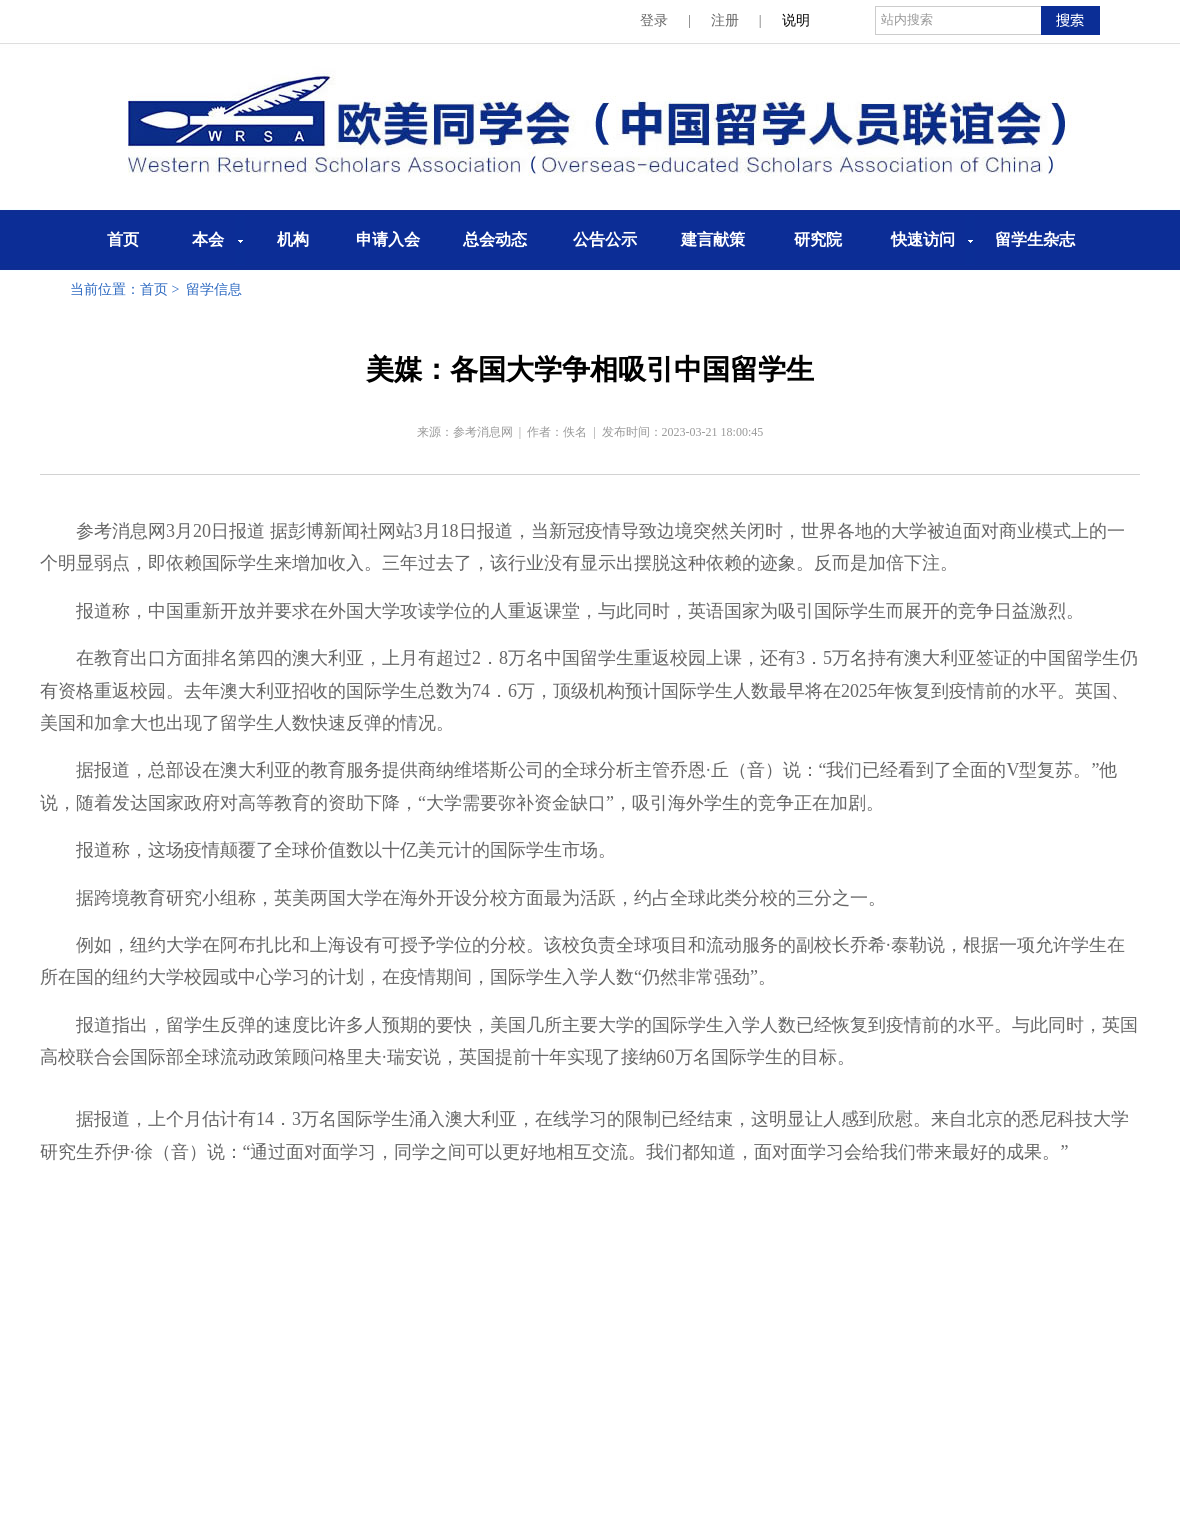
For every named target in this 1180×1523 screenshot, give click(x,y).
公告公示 (605, 239)
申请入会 (388, 239)
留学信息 (214, 289)
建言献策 (713, 239)
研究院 (818, 239)
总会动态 (495, 239)
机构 (293, 239)
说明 (796, 20)
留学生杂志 (1035, 239)
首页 (123, 239)
